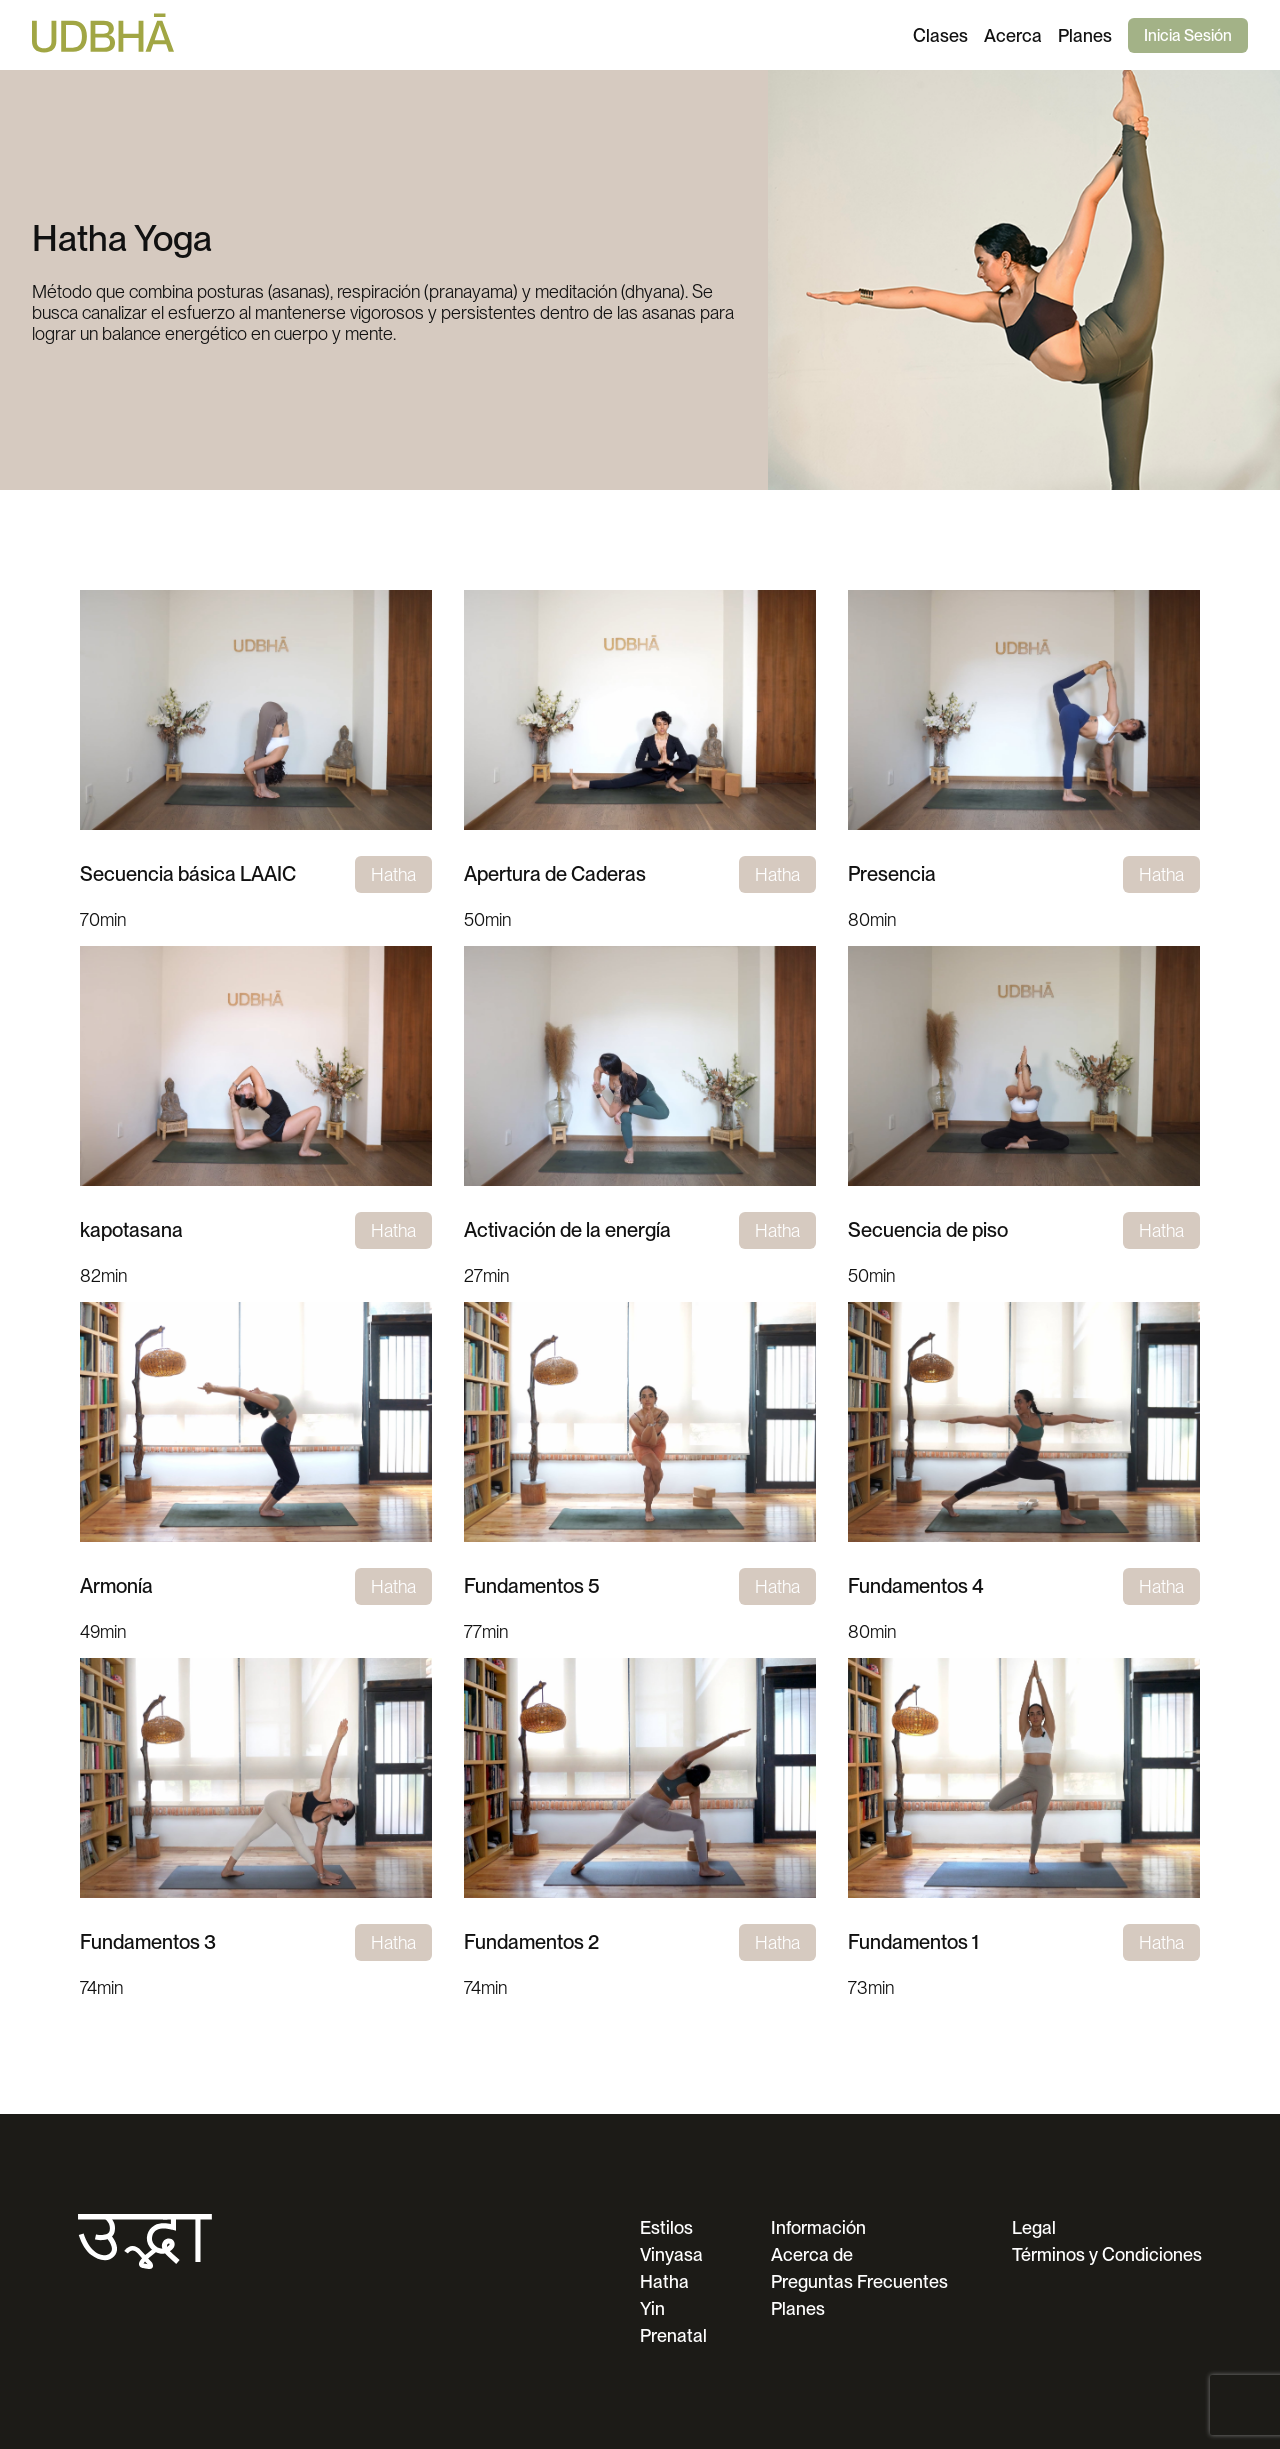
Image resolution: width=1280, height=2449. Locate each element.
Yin (652, 2308)
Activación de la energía (567, 1230)
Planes (1085, 35)
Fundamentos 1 (913, 1942)
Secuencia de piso (928, 1230)
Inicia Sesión (1188, 35)
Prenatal (673, 2335)
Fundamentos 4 (916, 1586)
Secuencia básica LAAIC (188, 874)
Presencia (892, 874)
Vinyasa (671, 2254)
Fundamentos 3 (148, 1942)
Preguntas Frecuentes (859, 2281)
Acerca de (812, 2254)
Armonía (116, 1586)
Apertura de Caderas (555, 874)
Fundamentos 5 (532, 1586)
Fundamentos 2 (531, 1942)
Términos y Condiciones (1107, 2254)
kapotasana (131, 1230)
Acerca (1013, 35)
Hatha (664, 2281)
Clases (940, 35)
